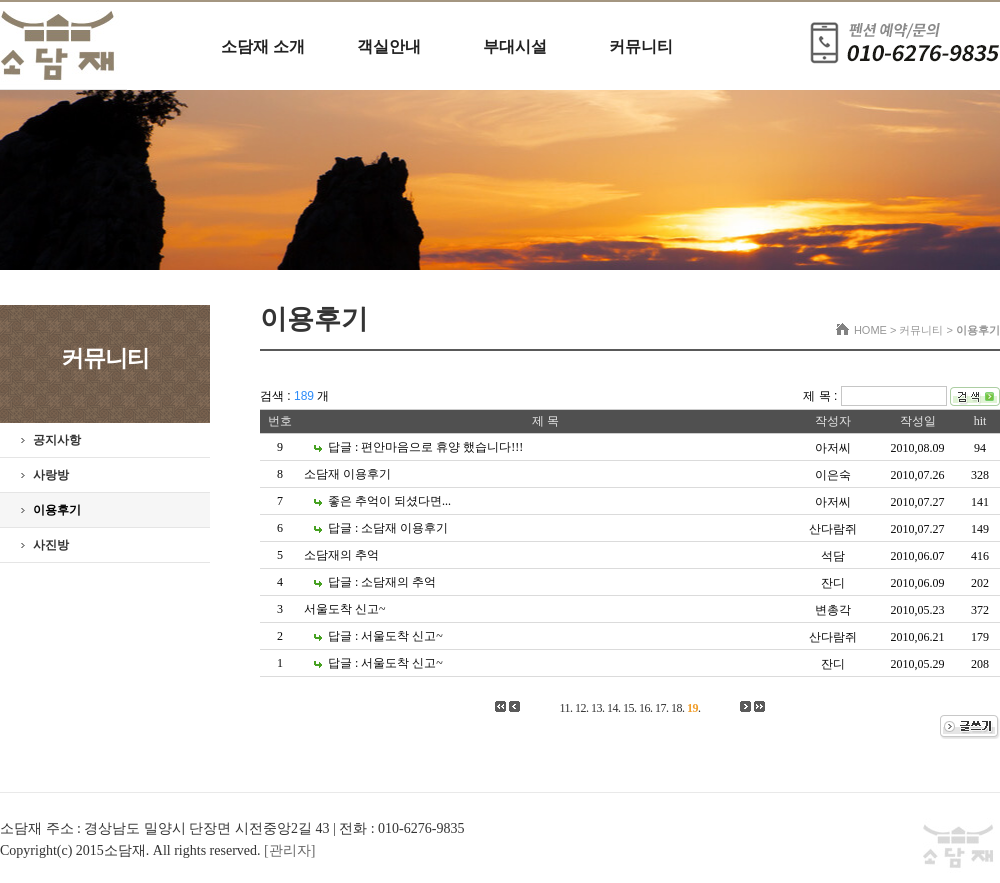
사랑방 (51, 475)
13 (596, 708)
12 (580, 708)
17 (660, 708)
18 (676, 708)
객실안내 (389, 46)
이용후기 (57, 510)
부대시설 (515, 46)
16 (644, 708)
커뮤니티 (641, 46)
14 (612, 708)
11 (564, 708)
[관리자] (289, 850)
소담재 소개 (263, 46)
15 (628, 708)
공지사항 (57, 440)
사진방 (51, 545)
